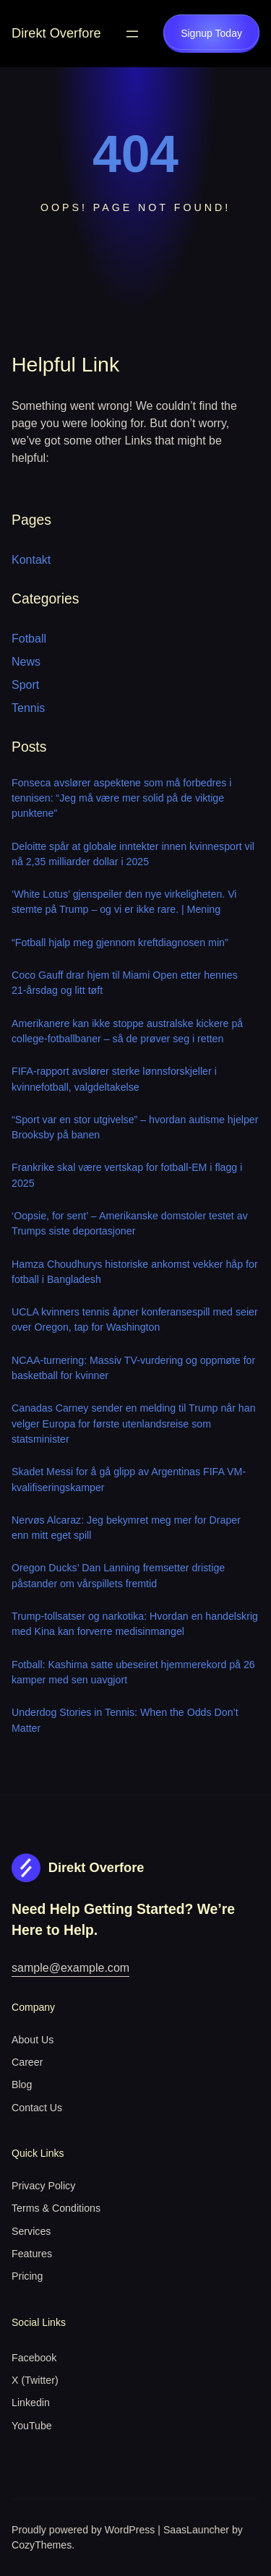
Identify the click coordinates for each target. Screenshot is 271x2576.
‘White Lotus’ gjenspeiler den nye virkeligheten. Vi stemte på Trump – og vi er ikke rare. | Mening (124, 901)
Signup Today (211, 33)
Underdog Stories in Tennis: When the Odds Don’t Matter (125, 1719)
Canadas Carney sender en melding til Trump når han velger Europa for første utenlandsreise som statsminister (134, 1423)
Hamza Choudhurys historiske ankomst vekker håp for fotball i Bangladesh (135, 1271)
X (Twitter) (35, 2380)
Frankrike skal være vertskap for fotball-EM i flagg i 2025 (127, 1175)
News (26, 662)
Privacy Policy (43, 2185)
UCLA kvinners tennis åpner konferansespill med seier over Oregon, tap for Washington (135, 1319)
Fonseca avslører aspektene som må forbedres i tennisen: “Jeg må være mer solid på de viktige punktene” (121, 798)
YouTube (32, 2425)
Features (32, 2253)
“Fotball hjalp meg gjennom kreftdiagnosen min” (120, 942)
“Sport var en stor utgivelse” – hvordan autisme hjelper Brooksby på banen (135, 1127)
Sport (25, 685)
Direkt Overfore (56, 32)
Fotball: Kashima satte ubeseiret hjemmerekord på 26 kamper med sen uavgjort (133, 1672)
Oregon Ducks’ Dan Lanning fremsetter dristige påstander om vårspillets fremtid (118, 1575)
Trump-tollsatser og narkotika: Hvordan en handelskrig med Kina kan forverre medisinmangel (135, 1623)
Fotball (29, 638)
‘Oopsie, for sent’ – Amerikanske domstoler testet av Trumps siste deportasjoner (130, 1223)
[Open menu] (132, 34)
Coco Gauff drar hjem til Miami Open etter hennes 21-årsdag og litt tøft (125, 982)
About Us (32, 2039)
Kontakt (31, 560)
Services (31, 2231)
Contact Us (37, 2107)
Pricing (27, 2276)
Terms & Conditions (56, 2208)
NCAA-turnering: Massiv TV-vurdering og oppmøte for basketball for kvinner (133, 1367)
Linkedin (31, 2402)
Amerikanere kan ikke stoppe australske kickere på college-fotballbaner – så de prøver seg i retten (127, 1031)
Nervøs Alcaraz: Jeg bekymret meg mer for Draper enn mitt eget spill (126, 1527)
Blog (22, 2084)
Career (27, 2062)
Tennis (28, 708)
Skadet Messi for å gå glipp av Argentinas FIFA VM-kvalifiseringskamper (129, 1479)
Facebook (34, 2358)
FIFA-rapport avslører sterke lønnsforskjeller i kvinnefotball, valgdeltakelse (114, 1078)
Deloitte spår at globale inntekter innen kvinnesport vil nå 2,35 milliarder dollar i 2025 (133, 854)
